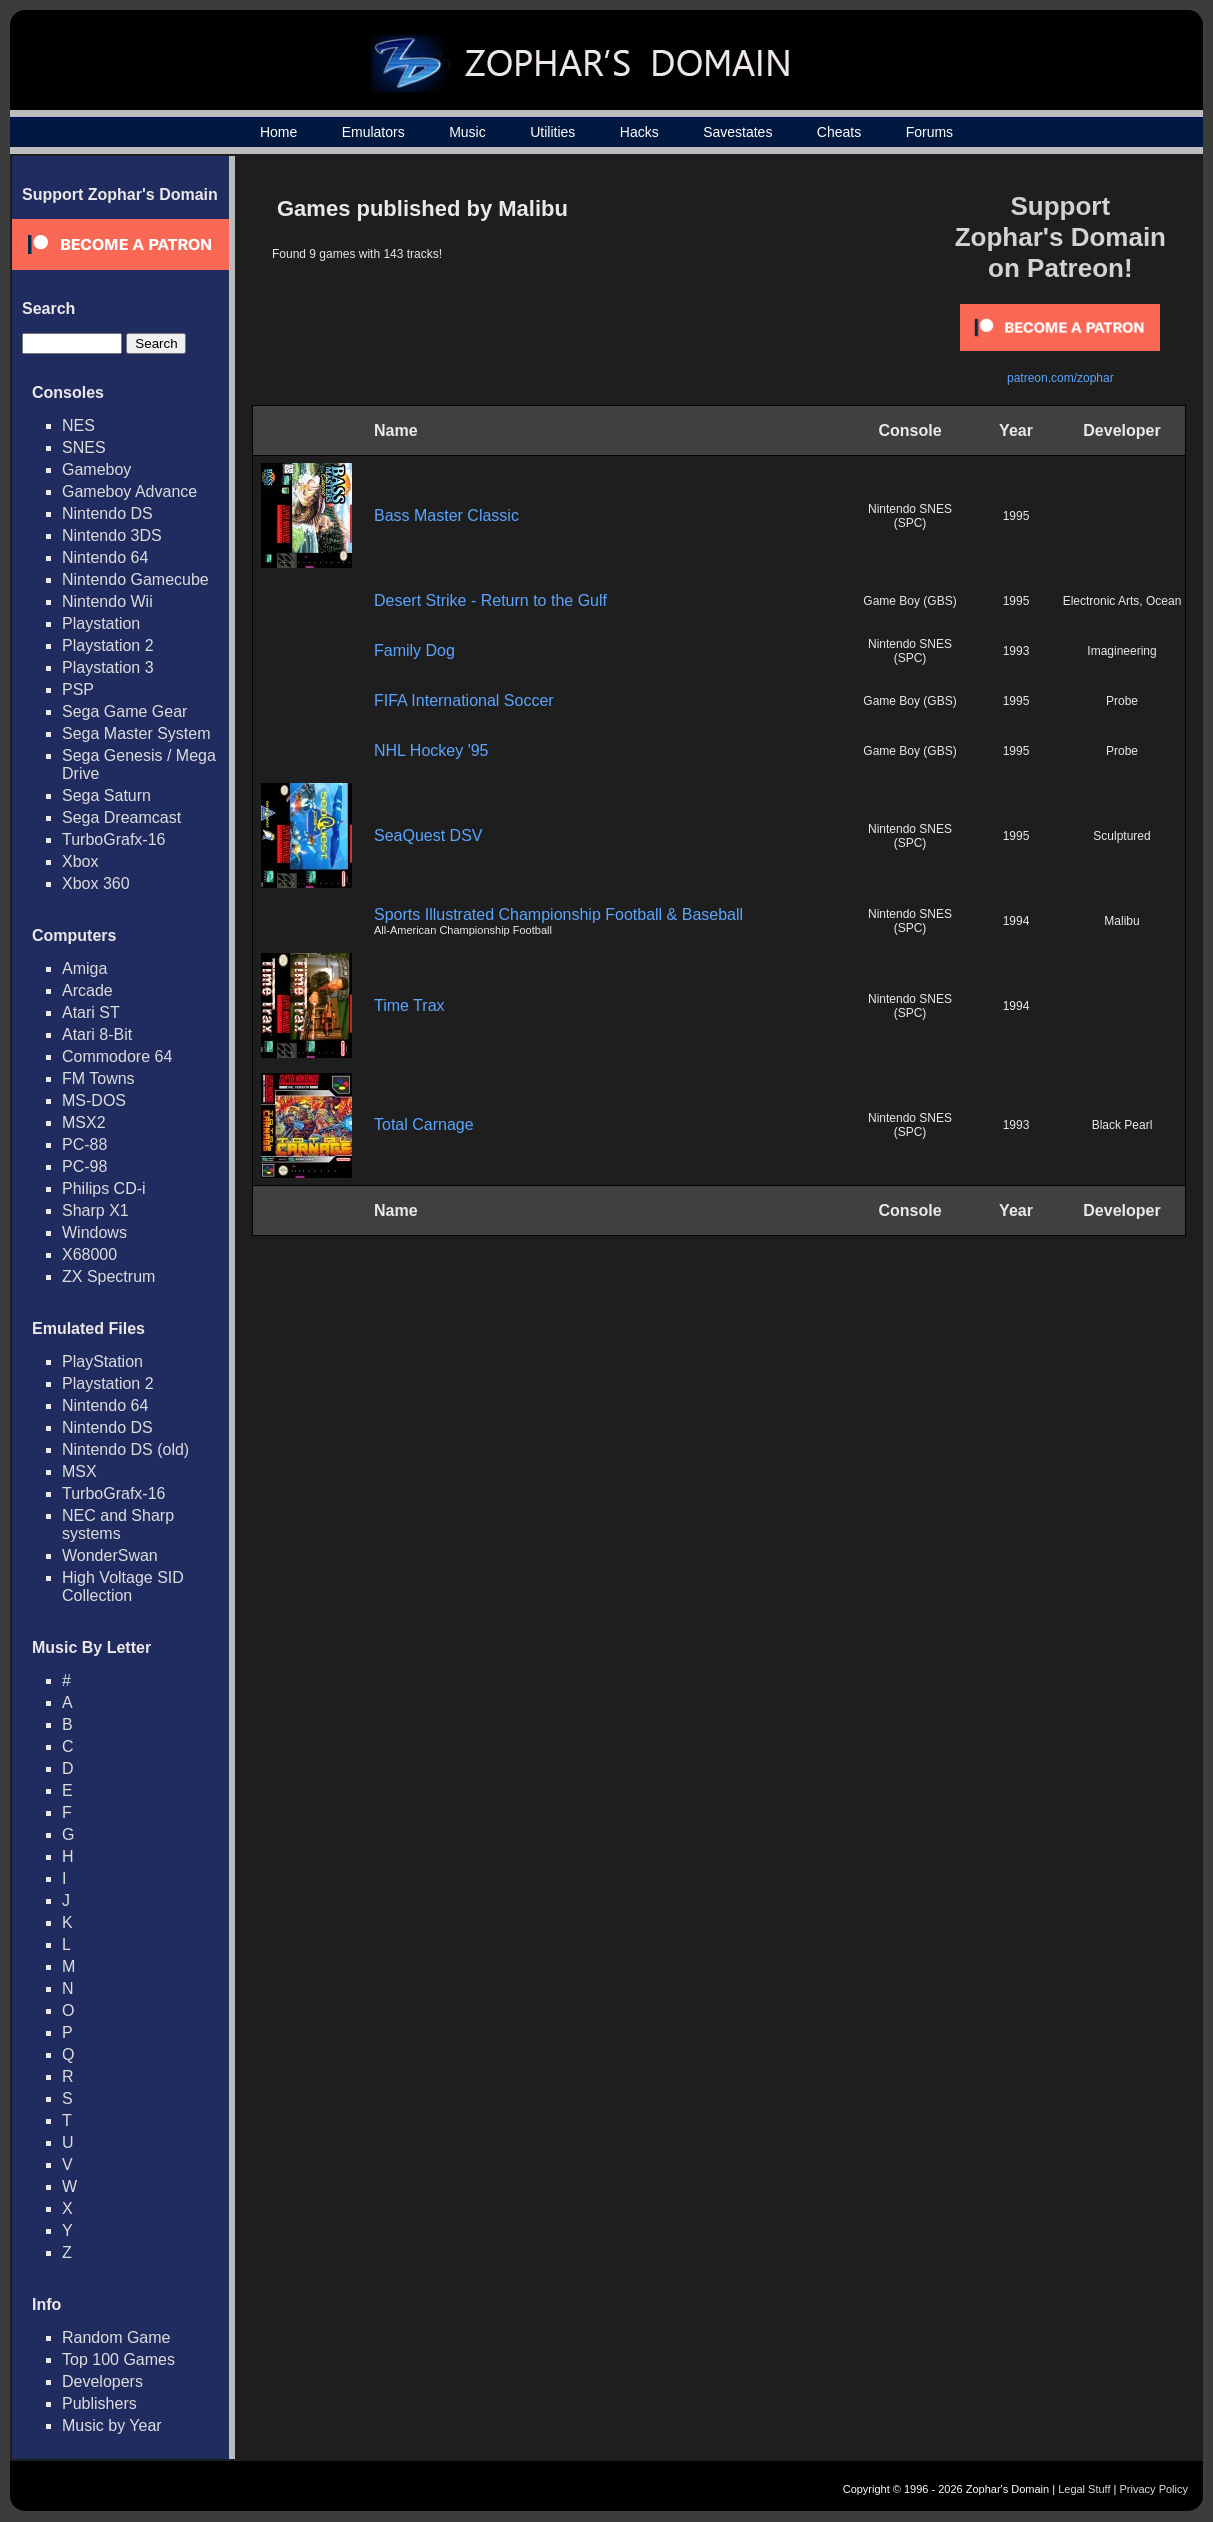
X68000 (89, 1254)
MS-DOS (94, 1100)
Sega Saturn (106, 795)
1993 (1016, 651)
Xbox (80, 861)
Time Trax (409, 1005)
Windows (94, 1232)
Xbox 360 (96, 883)
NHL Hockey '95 (431, 750)
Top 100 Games (118, 2359)
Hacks (639, 132)
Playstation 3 (108, 667)
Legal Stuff (1084, 2489)
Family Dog (414, 650)
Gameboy (96, 469)
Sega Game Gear (124, 711)
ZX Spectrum (108, 1276)
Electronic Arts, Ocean (1122, 601)
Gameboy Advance (129, 491)
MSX (79, 1471)
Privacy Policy (1154, 2489)
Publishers (99, 2403)
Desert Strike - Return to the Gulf (490, 600)
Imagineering (1121, 651)
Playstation (101, 623)
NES (78, 425)
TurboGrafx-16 (113, 839)
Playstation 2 (108, 645)
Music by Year (112, 2425)
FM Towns (98, 1078)
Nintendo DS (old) (125, 1449)
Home (278, 132)
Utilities (552, 132)
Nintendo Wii (107, 601)
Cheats (839, 132)
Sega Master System (136, 733)
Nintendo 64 (105, 557)
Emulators (373, 132)
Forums (929, 132)
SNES (84, 447)
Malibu (1121, 921)
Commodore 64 (117, 1056)
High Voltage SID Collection (123, 1586)
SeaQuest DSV (428, 835)
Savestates (737, 132)
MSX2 (84, 1122)
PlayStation (102, 1361)
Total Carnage (424, 1124)
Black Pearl (1122, 1125)
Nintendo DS (107, 513)
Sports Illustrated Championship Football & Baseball (558, 914)
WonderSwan (110, 1555)
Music (467, 132)
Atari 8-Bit (97, 1034)
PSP (78, 689)
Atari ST (91, 1012)
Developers (102, 2381)
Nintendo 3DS (112, 535)
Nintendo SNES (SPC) (910, 516)
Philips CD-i (104, 1188)
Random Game (116, 2337)
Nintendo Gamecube (135, 579)
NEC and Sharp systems (118, 1524)
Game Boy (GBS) (909, 601)
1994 (1016, 921)
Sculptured (1121, 836)
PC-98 (84, 1166)
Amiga (84, 968)
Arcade (87, 990)
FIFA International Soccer (464, 700)
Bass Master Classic (446, 515)
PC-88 (84, 1144)
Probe (1122, 701)
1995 (1016, 516)
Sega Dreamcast (121, 817)
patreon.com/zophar (1060, 378)
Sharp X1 (95, 1210)
